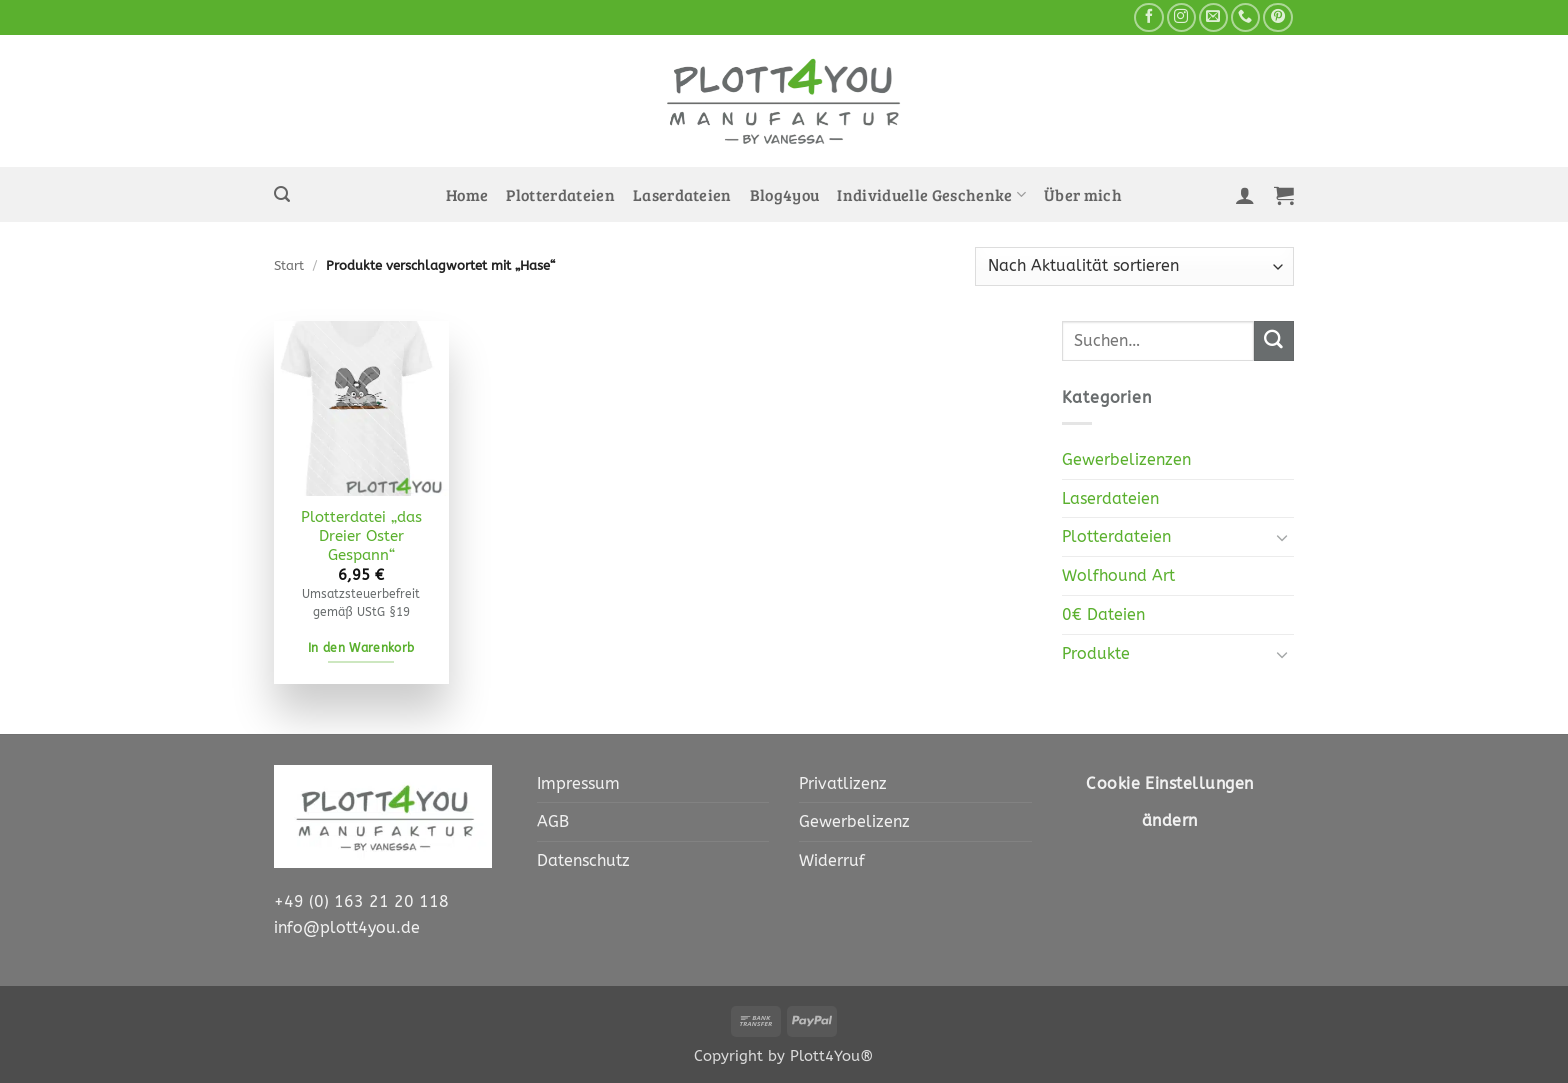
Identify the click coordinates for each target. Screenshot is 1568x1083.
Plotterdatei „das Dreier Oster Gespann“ (361, 536)
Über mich (1083, 195)
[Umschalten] (1282, 537)
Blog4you (785, 195)
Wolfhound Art (1118, 575)
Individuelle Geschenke (931, 195)
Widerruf (832, 860)
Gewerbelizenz (854, 821)
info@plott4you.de (347, 927)
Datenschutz (583, 860)
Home (467, 195)
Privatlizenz (843, 783)
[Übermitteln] (1274, 341)
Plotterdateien (560, 195)
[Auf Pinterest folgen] (1277, 18)
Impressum (578, 783)
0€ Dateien (1103, 614)
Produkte (1096, 653)
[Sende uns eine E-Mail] (1213, 18)
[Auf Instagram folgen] (1181, 18)
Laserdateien (682, 195)
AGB (553, 821)
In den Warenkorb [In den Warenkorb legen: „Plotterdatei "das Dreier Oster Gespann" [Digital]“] (361, 648)
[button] (282, 194)
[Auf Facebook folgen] (1148, 18)
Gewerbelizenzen (1126, 459)
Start (289, 265)
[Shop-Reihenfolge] (1134, 266)
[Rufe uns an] (1245, 18)
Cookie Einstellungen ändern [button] (1169, 803)
